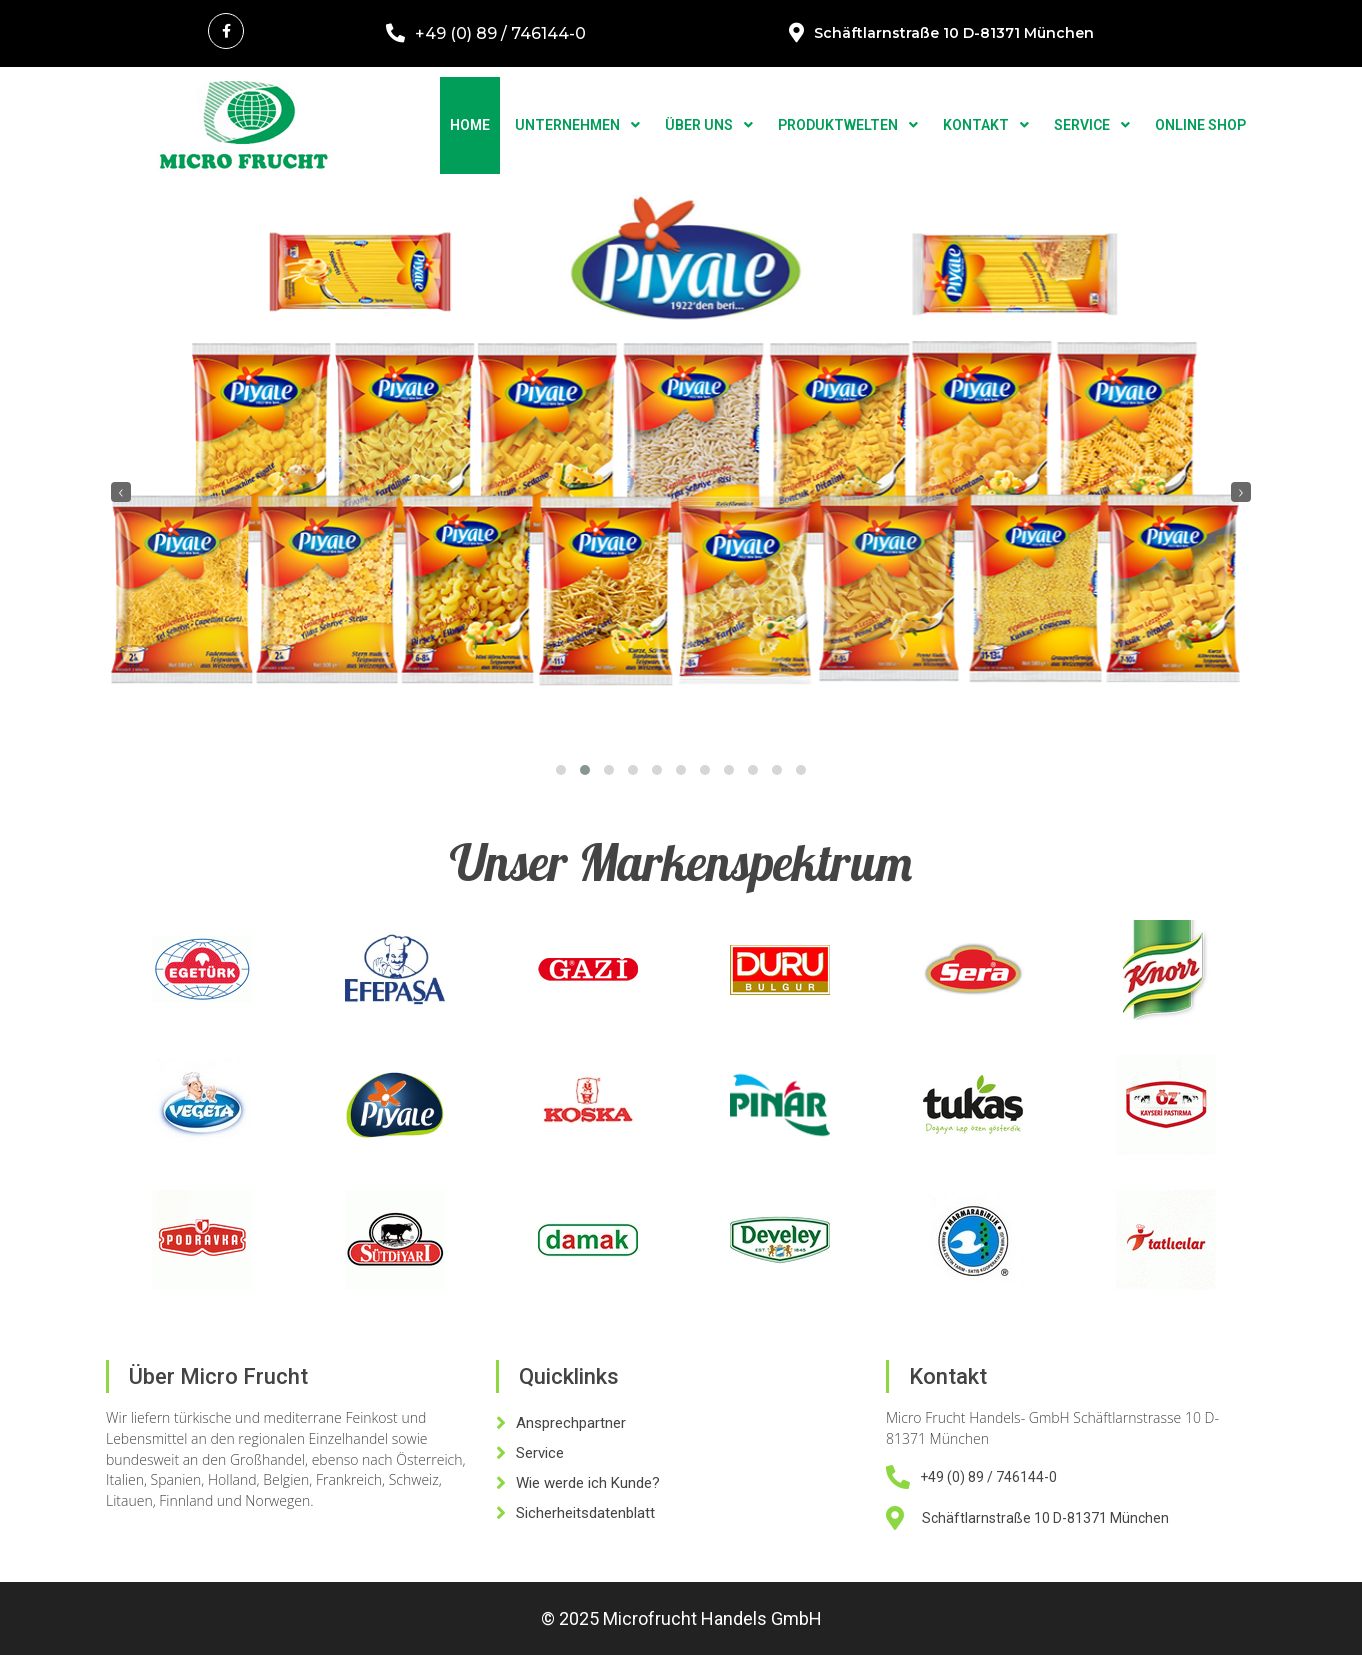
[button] (561, 770)
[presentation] (121, 492)
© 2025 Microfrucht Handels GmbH (681, 1618)
